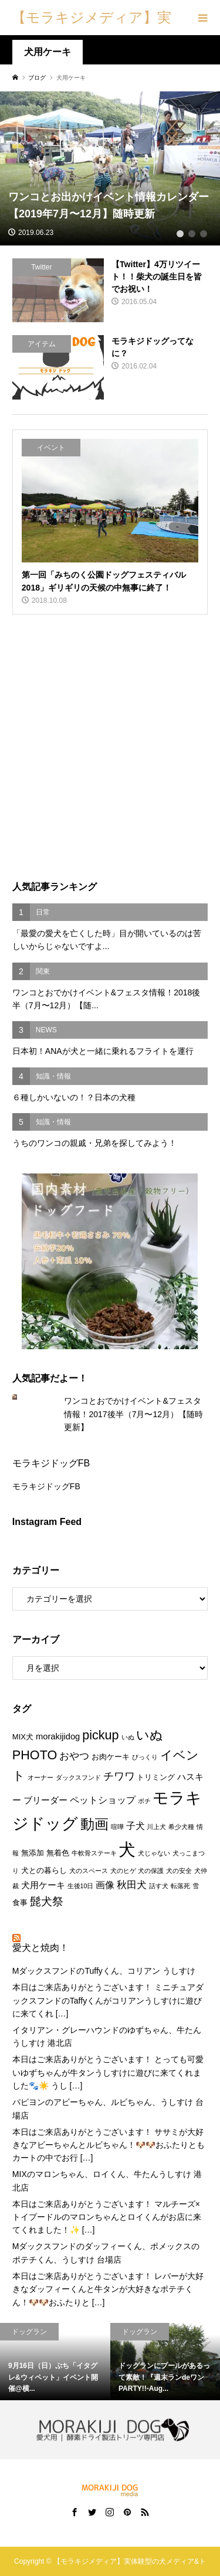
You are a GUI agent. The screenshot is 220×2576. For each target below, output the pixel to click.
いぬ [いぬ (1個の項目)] (127, 1737)
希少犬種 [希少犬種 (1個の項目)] (181, 1826)
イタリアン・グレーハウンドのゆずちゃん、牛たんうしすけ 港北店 (106, 2036)
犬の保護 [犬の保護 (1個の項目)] (151, 1870)
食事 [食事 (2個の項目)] (20, 1902)
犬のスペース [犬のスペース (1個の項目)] (88, 1870)
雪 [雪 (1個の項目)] (195, 1885)
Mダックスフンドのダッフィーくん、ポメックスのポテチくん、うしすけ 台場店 (106, 2252)
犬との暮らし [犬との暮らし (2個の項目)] (44, 1870)
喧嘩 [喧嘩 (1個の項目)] (117, 1826)
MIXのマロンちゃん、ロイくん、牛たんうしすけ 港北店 (107, 2180)
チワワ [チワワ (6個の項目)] (119, 1776)
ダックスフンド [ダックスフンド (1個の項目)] (78, 1777)
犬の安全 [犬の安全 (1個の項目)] (179, 1870)
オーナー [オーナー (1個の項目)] (40, 1777)
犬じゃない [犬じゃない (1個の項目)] (154, 1853)
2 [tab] (191, 233)
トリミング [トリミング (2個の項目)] (156, 1777)
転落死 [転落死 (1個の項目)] (180, 1885)
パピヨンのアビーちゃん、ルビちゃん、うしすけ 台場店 (108, 2108)
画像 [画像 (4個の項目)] (105, 1884)
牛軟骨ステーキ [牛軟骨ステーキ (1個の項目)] (94, 1853)
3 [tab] (203, 233)
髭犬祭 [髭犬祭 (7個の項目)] (46, 1901)
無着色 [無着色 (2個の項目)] (57, 1852)
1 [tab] (180, 233)
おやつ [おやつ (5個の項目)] (74, 1756)
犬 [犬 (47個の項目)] (127, 1849)
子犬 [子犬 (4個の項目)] (135, 1825)
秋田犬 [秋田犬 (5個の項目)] (132, 1885)
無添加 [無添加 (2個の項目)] (32, 1852)
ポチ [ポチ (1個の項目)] (144, 1800)
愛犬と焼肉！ (40, 1948)
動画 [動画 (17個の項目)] (94, 1824)
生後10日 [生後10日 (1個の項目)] (80, 1885)
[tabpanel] (110, 168)
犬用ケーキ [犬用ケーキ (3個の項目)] (43, 1885)
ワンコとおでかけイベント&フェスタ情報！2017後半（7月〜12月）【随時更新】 (133, 1414)
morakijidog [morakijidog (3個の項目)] (58, 1736)
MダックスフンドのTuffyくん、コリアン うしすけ (103, 1970)
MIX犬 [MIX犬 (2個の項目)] (22, 1736)
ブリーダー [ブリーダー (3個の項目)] (45, 1800)
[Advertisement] (110, 748)
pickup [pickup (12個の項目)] (100, 1735)
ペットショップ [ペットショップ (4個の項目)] (103, 1799)
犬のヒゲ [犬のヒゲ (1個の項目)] (123, 1870)
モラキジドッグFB (51, 1463)
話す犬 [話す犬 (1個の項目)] (158, 1885)
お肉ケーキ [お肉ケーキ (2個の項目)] (111, 1756)
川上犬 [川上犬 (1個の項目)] (156, 1826)
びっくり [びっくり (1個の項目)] (145, 1756)
